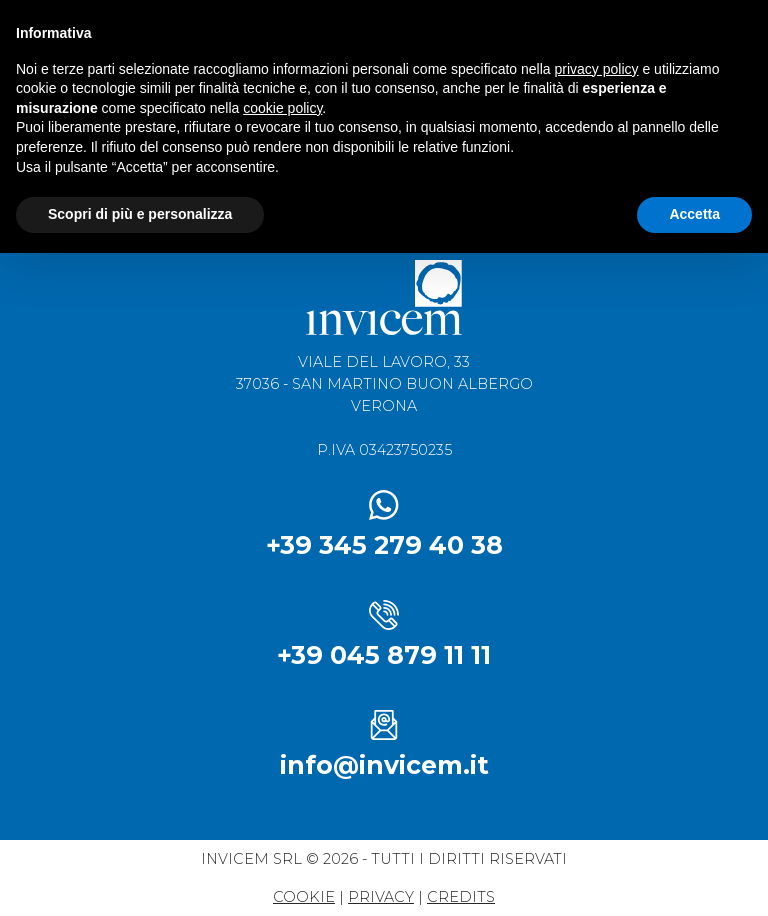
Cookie (304, 897)
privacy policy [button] (597, 69)
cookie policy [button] (282, 108)
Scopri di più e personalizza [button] (140, 214)
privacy (381, 897)
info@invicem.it (384, 765)
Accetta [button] (694, 214)
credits (461, 897)
